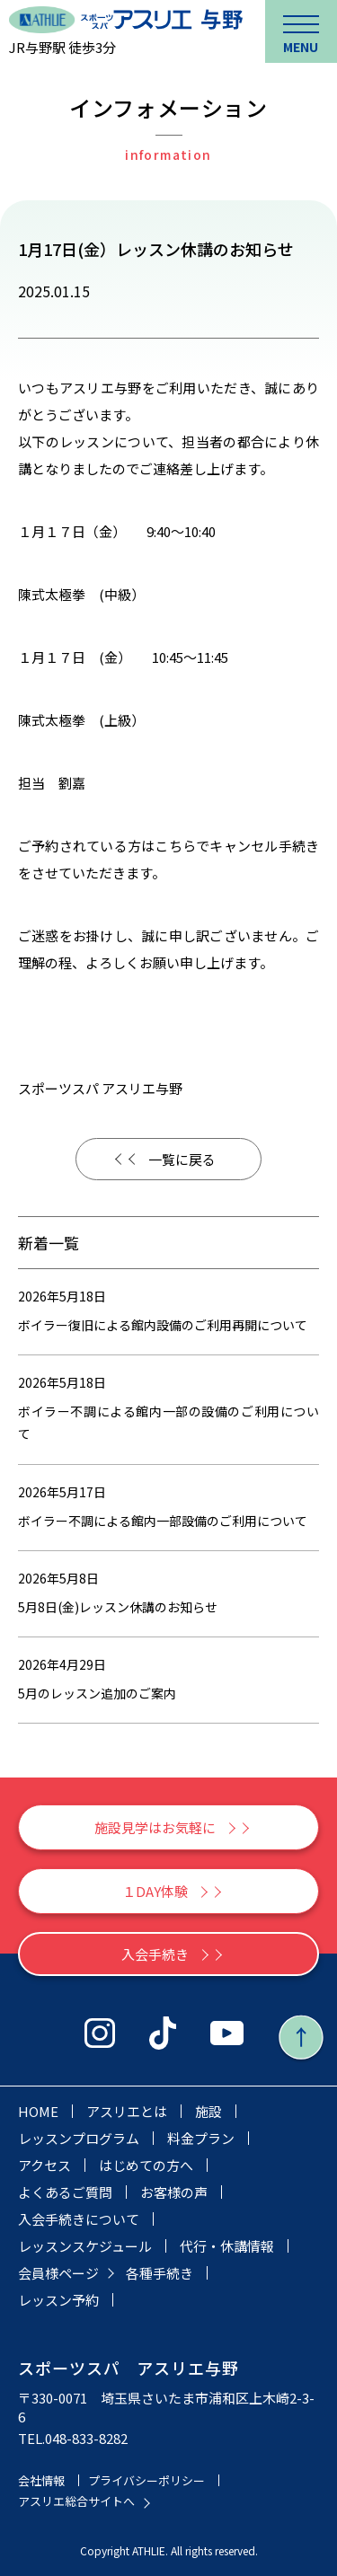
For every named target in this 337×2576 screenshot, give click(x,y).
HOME (38, 2111)
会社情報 (41, 2480)
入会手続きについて (78, 2219)
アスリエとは (126, 2111)
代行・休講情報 (227, 2245)
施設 (208, 2111)
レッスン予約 (58, 2299)
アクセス (44, 2165)
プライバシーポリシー (146, 2480)
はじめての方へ (146, 2165)
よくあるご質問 (65, 2192)
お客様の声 (174, 2192)
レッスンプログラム (78, 2138)
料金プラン (201, 2138)
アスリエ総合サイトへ (76, 2501)
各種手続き (159, 2272)
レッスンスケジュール (85, 2245)
